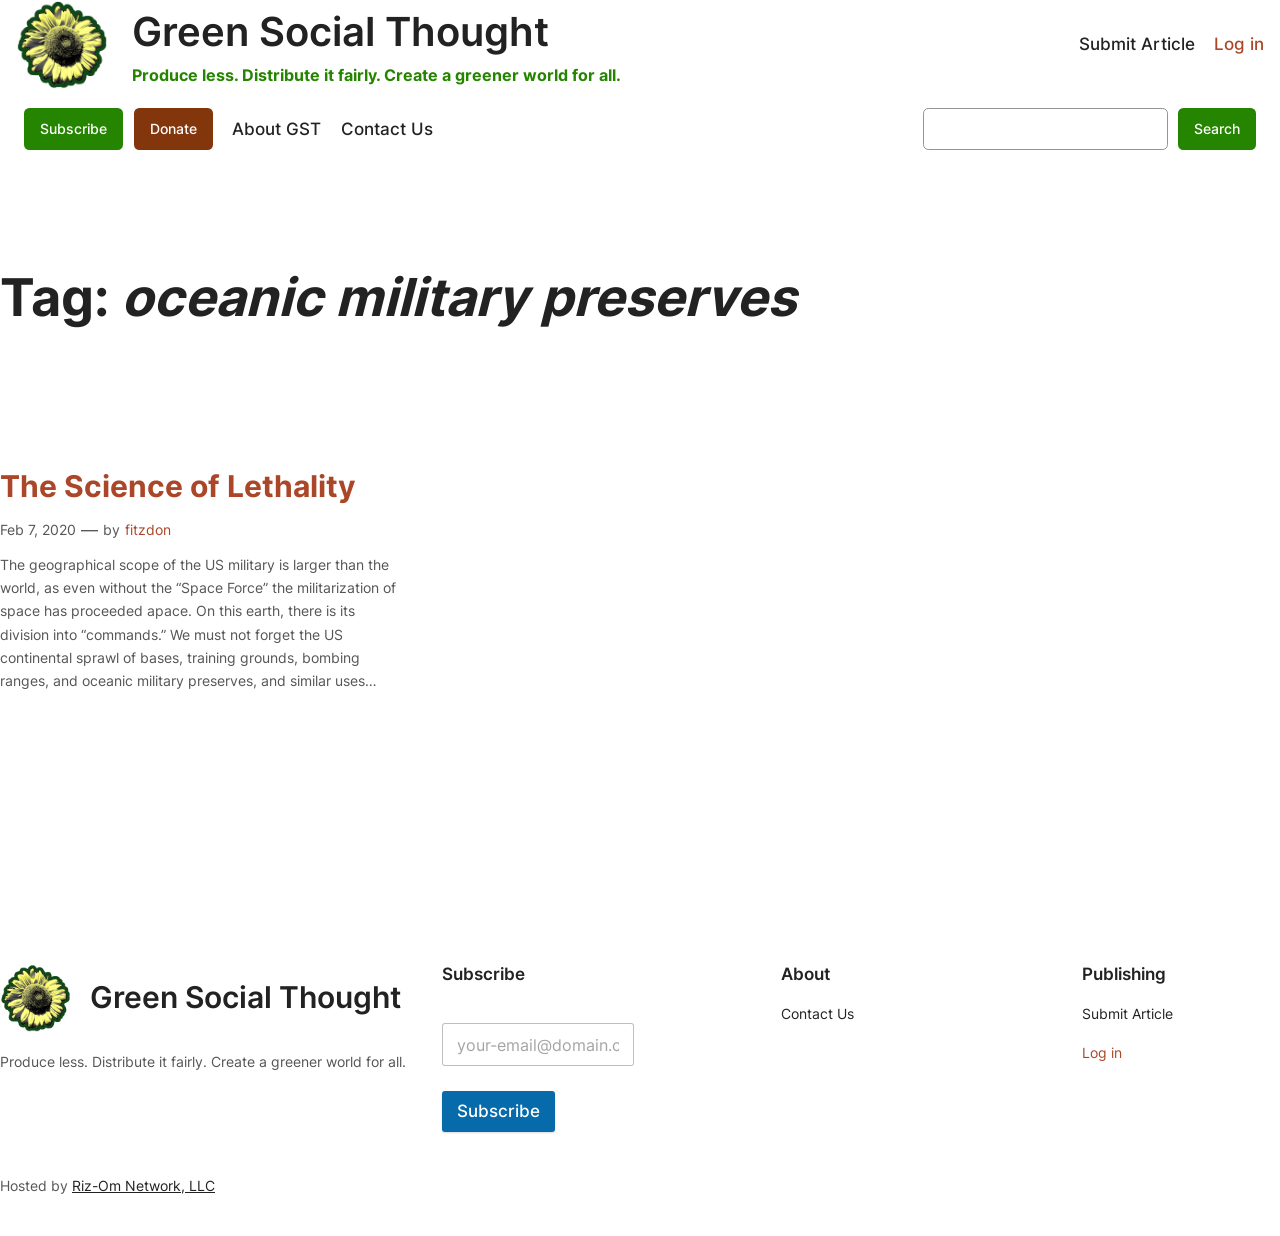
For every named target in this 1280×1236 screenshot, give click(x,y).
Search (1217, 128)
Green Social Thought (340, 31)
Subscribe (73, 128)
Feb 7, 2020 (38, 529)
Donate (173, 128)
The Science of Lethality (178, 486)
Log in (1239, 44)
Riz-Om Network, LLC (143, 1185)
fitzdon (148, 529)
